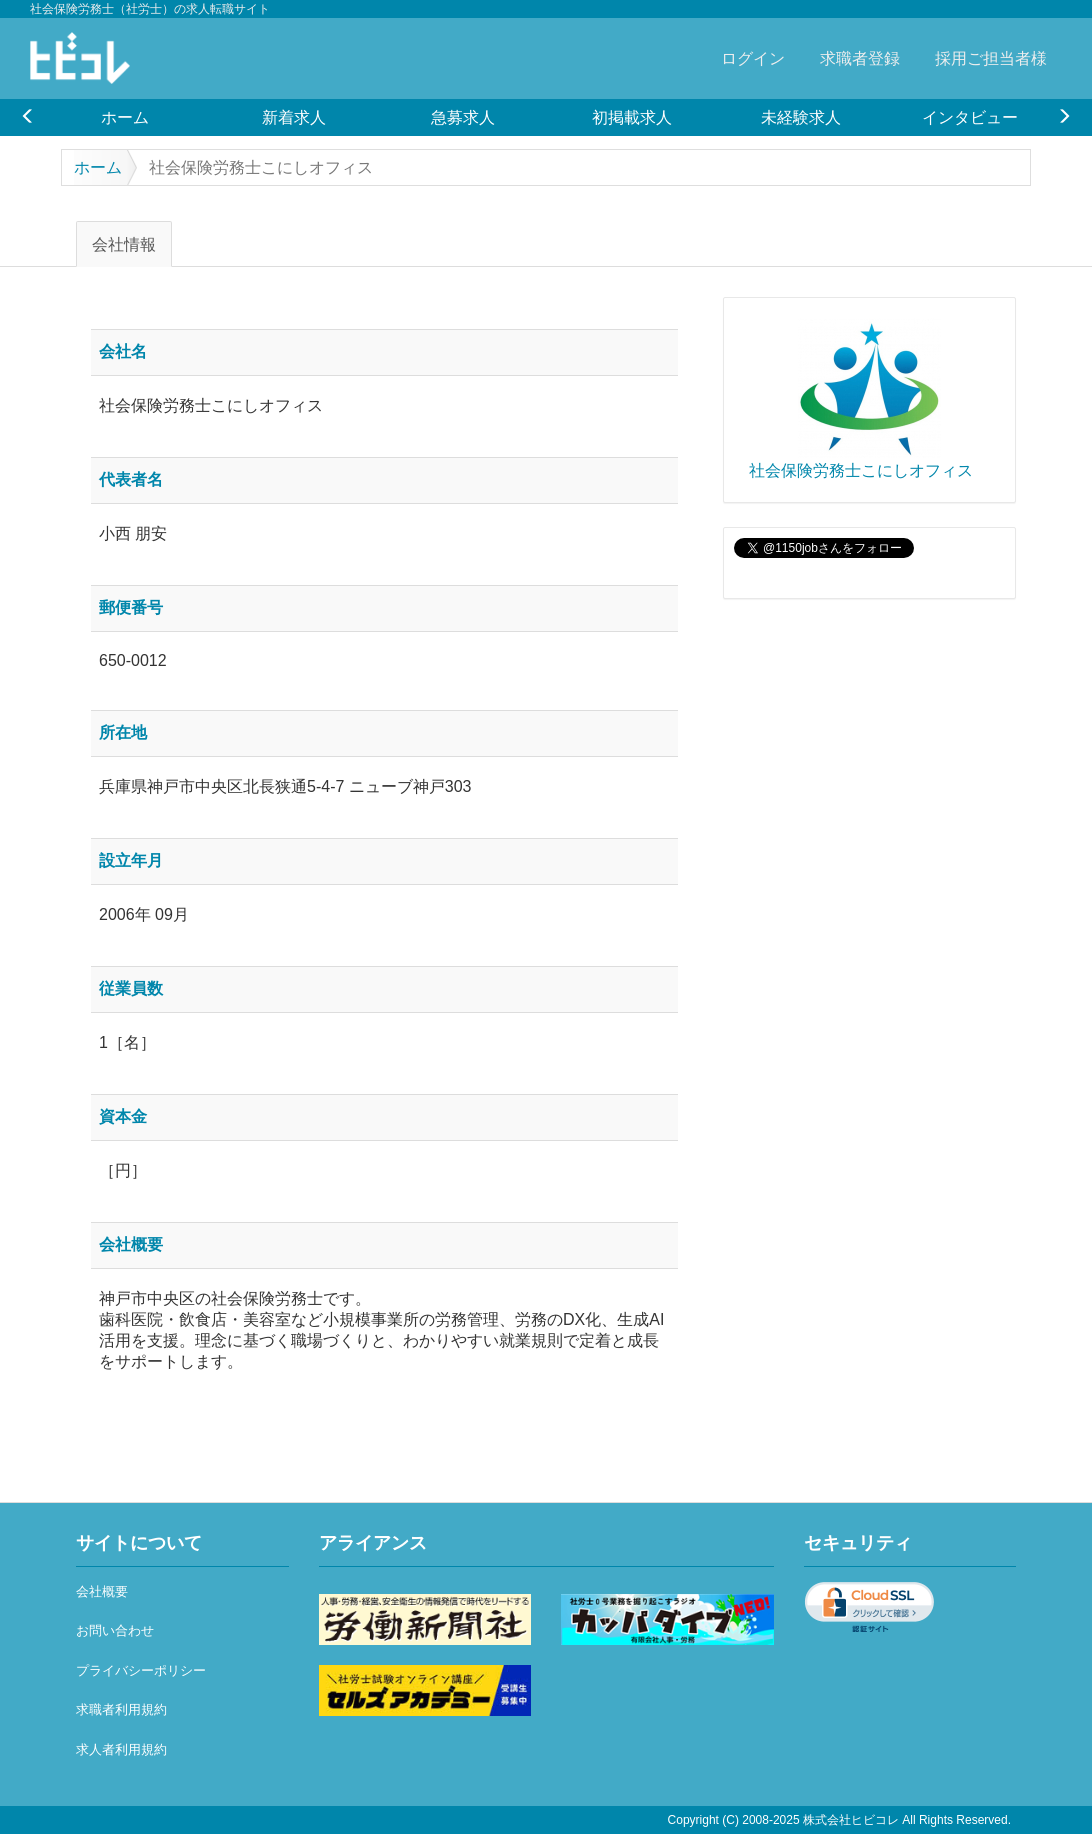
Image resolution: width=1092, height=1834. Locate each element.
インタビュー (970, 117)
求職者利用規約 (121, 1709)
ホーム (125, 117)
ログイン (753, 58)
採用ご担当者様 (991, 58)
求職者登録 (860, 58)
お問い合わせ (115, 1630)
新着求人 (294, 117)
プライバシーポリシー (141, 1670)
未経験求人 (801, 117)
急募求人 (463, 117)
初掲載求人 (632, 117)
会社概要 (102, 1591)
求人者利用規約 (121, 1749)
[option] (124, 117)
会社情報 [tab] (124, 244)
